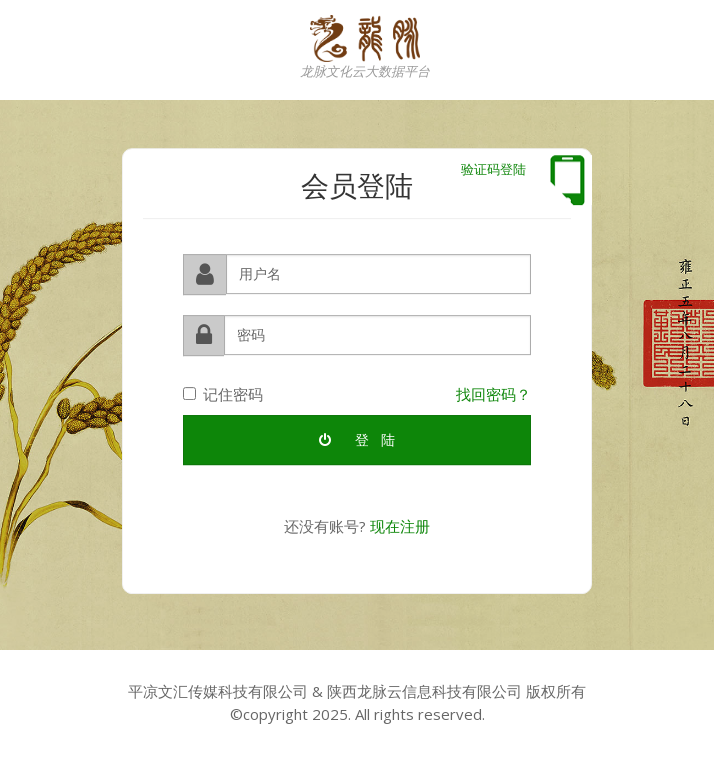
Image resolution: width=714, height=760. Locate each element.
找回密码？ (493, 393)
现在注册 (400, 526)
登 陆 (357, 439)
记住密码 (223, 393)
